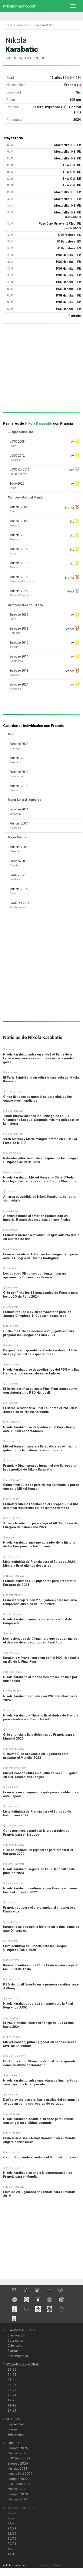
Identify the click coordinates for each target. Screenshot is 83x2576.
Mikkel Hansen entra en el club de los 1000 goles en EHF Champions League (40, 1775)
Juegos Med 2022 (20, 2473)
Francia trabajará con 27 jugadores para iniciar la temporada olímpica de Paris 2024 (40, 1602)
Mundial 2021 (17, 2489)
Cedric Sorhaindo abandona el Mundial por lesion (40, 2157)
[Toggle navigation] (73, 6)
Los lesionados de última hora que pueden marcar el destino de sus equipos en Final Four (41, 1640)
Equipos (13, 2350)
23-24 (11, 2379)
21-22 (11, 2390)
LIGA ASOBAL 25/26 (19, 2330)
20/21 (11, 2543)
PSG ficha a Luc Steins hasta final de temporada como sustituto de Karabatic (39, 2063)
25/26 (11, 2518)
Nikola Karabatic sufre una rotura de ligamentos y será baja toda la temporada (40, 2082)
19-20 (11, 2400)
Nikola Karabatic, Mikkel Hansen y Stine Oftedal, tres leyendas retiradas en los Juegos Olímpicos (39, 1179)
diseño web (45, 2565)
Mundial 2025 (17, 2453)
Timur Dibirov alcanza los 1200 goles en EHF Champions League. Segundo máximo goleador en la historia (41, 1120)
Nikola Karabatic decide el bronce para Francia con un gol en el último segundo (38, 2121)
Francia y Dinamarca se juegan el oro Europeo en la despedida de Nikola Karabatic (40, 1467)
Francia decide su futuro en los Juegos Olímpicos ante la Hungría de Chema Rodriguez (41, 1256)
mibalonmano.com (18, 24)
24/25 (11, 2523)
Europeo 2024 (17, 2463)
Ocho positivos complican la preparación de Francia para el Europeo (36, 1832)
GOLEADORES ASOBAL (21, 2364)
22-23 (11, 2385)
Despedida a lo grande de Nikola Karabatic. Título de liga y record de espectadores (40, 1352)
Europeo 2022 (17, 2479)
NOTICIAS (11, 2419)
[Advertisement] (40, 372)
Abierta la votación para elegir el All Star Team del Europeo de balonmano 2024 (41, 1525)
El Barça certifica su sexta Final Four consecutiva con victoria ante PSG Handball (40, 1391)
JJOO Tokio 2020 (19, 2484)
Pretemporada (17, 2356)
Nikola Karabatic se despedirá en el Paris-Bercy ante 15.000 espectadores (39, 1429)
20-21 (11, 2395)
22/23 (11, 2533)
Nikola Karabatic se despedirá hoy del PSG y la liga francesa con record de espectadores (41, 1371)
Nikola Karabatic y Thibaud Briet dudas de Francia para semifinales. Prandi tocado (40, 1717)
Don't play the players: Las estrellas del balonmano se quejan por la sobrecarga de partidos (41, 2101)
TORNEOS (11, 2443)
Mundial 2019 (17, 2499)
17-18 (11, 2410)
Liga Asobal (15, 2424)
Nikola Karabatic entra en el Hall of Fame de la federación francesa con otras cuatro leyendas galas (38, 1058)
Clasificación (16, 2335)
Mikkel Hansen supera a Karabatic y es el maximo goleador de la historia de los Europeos (40, 1448)
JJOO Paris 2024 (18, 2458)
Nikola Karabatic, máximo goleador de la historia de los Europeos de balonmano (39, 1544)
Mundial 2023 (17, 2468)
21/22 (11, 2538)
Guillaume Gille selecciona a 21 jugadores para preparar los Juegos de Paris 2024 (38, 1333)
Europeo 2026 (17, 2448)
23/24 (11, 2528)
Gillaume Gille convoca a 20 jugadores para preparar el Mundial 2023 (35, 1756)
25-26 (11, 2369)
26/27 (11, 2513)
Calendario (15, 2345)
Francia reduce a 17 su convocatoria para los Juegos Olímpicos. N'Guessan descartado (37, 1314)
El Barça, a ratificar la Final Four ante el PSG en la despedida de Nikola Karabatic (40, 1410)
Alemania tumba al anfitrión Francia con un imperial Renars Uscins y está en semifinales (36, 1218)
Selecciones (15, 2434)
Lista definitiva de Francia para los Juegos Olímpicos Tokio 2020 (35, 1948)
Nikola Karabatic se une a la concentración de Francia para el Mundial (37, 2174)
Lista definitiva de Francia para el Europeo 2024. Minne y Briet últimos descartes (39, 1563)
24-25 (11, 2374)
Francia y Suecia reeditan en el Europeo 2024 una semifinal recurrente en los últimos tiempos (41, 1506)
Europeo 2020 (17, 2494)
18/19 (11, 2554)
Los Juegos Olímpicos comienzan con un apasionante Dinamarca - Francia (34, 1275)
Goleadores (15, 2340)
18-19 (11, 2405)
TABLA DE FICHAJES (19, 2508)
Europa (12, 2429)
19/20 (11, 2549)
